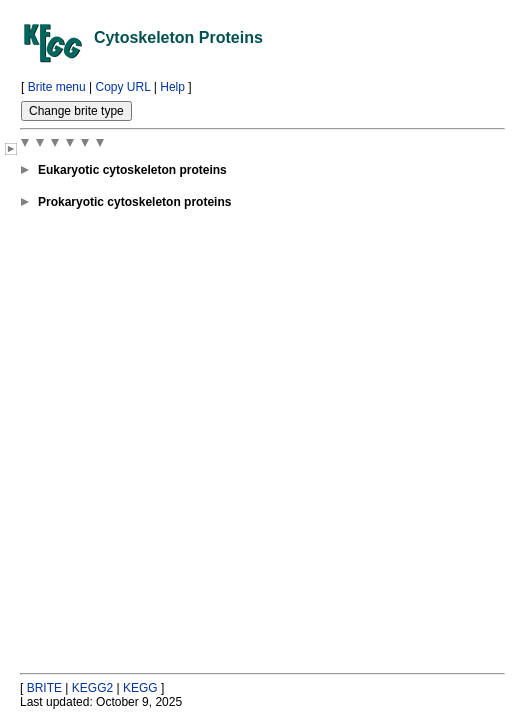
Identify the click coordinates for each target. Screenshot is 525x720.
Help (172, 87)
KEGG (140, 688)
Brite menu (57, 87)
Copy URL (123, 87)
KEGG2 (92, 688)
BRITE (44, 688)
